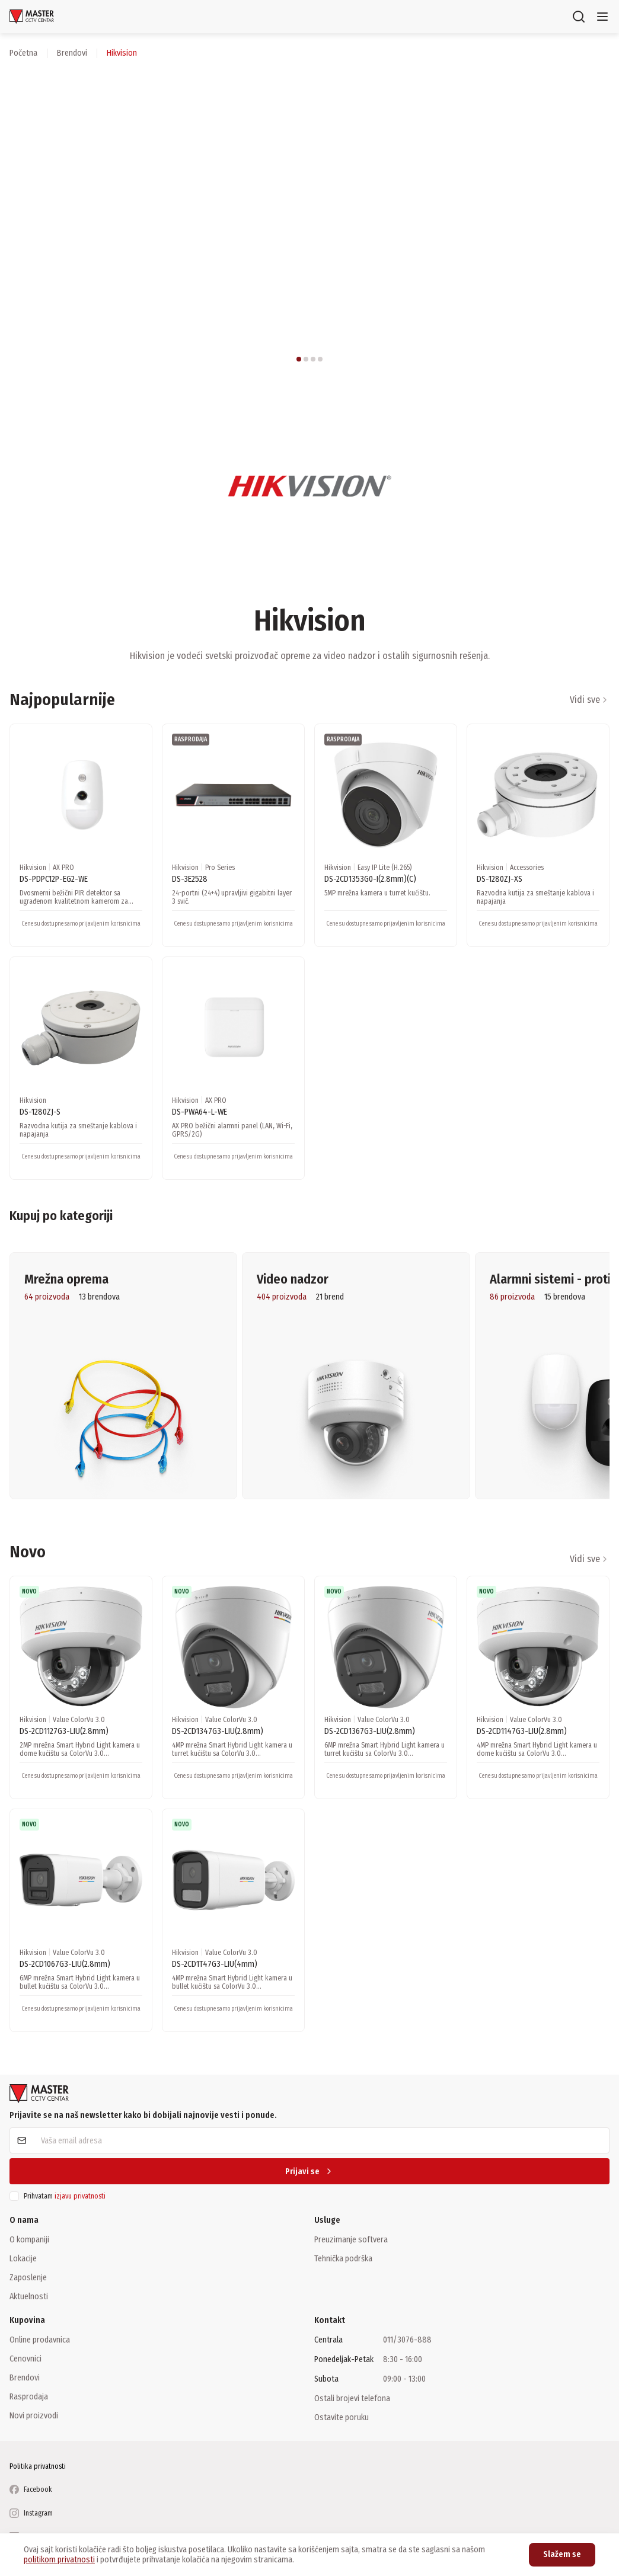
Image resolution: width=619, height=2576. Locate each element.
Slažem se (562, 2554)
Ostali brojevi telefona (352, 2398)
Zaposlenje (28, 2277)
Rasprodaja (28, 2396)
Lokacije (23, 2258)
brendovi (72, 53)
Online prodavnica (39, 2339)
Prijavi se (309, 2172)
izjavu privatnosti (80, 2196)
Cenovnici (25, 2358)
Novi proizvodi (33, 2415)
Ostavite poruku (341, 2417)
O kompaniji (29, 2239)
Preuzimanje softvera (351, 2239)
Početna (23, 53)
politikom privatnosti (59, 2560)
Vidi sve (590, 699)
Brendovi (24, 2377)
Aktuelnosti (28, 2296)
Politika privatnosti (37, 2466)
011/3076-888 (407, 2340)
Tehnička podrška (343, 2258)
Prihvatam (65, 2196)
